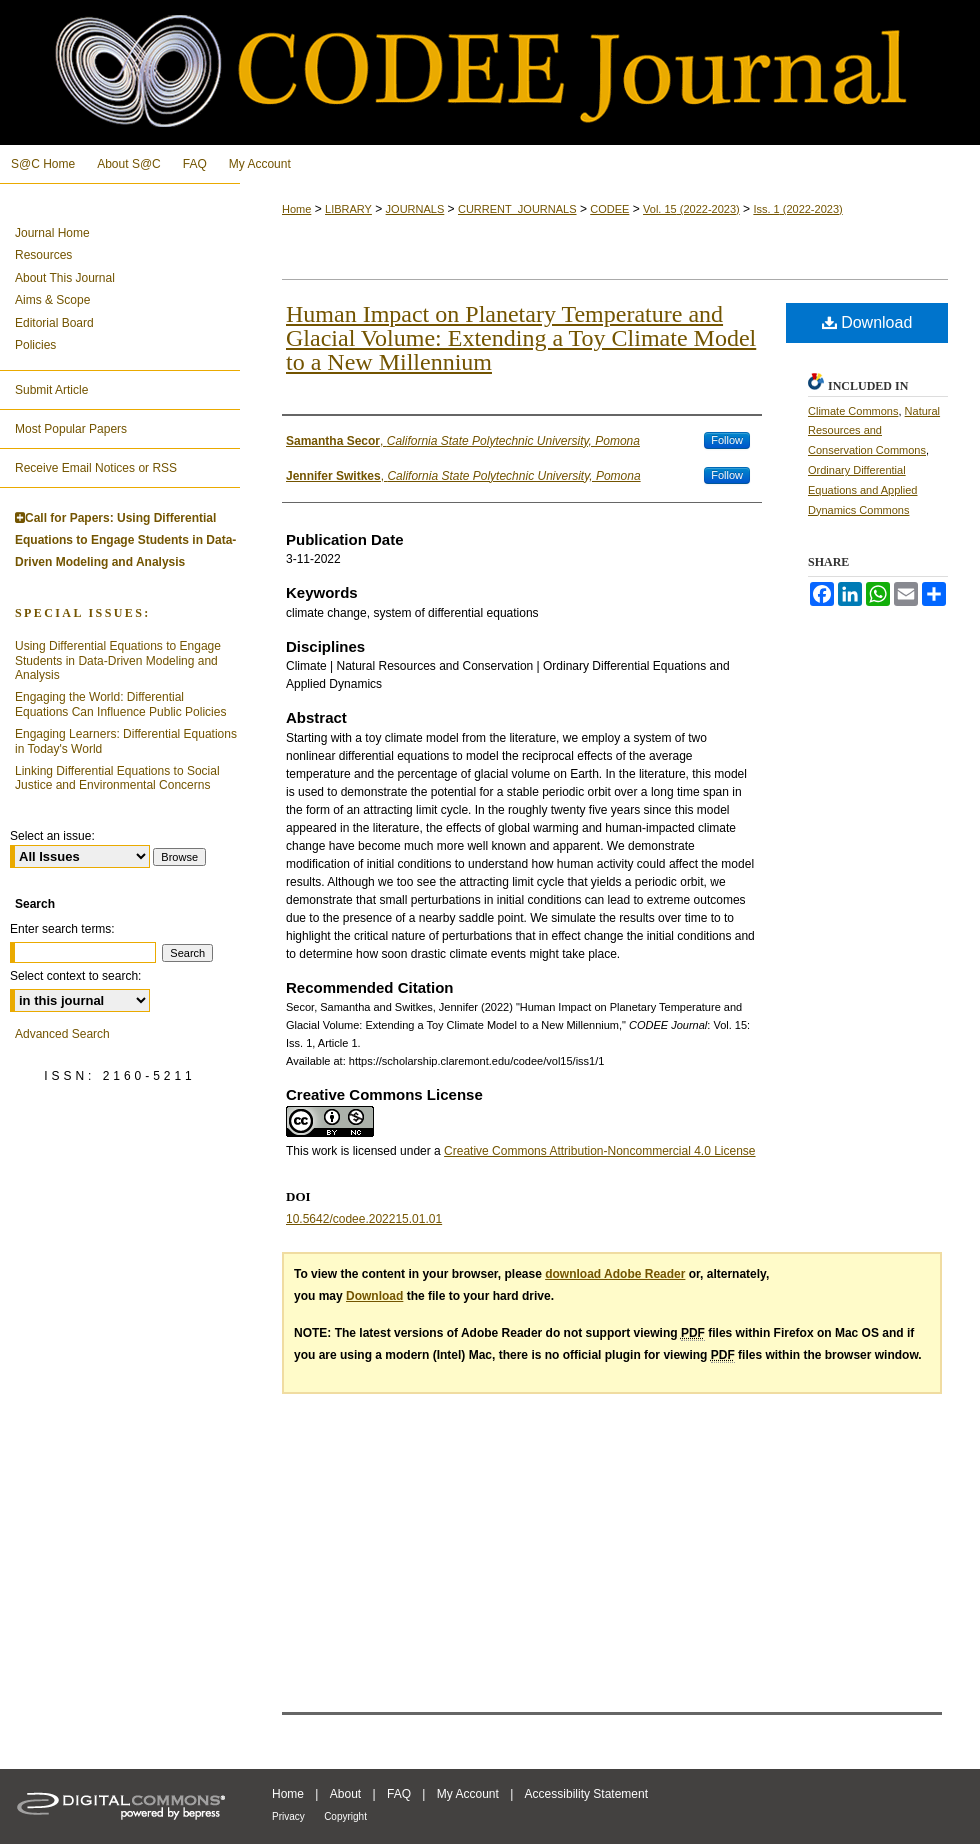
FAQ (399, 1794)
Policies (35, 345)
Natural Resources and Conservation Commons (874, 431)
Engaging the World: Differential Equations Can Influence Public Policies (120, 704)
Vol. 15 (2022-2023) (691, 209)
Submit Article (51, 390)
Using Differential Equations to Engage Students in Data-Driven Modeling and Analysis (118, 660)
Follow (727, 440)
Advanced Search (62, 1034)
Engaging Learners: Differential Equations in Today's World (126, 741)
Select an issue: (52, 836)
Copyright (345, 1816)
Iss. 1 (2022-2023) (797, 209)
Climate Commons (853, 411)
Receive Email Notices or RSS (96, 468)
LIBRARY (348, 209)
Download (867, 322)
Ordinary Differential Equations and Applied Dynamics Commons (862, 490)
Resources (43, 255)
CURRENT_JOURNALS (517, 209)
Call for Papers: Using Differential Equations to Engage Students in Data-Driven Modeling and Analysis (125, 539)
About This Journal (65, 278)
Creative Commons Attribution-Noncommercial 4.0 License (599, 1151)
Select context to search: (75, 976)
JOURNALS (415, 209)
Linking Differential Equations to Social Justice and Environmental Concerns (117, 778)
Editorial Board (54, 323)
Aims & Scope (52, 300)
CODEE (609, 209)
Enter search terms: (62, 929)
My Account (468, 1794)
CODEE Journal (490, 72)
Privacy (288, 1816)
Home (296, 209)
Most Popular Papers (71, 429)
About (345, 1794)
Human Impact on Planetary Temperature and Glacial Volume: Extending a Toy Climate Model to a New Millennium (521, 338)
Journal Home (52, 233)
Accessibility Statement (586, 1794)
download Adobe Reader (615, 1274)
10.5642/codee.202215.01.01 (364, 1219)
